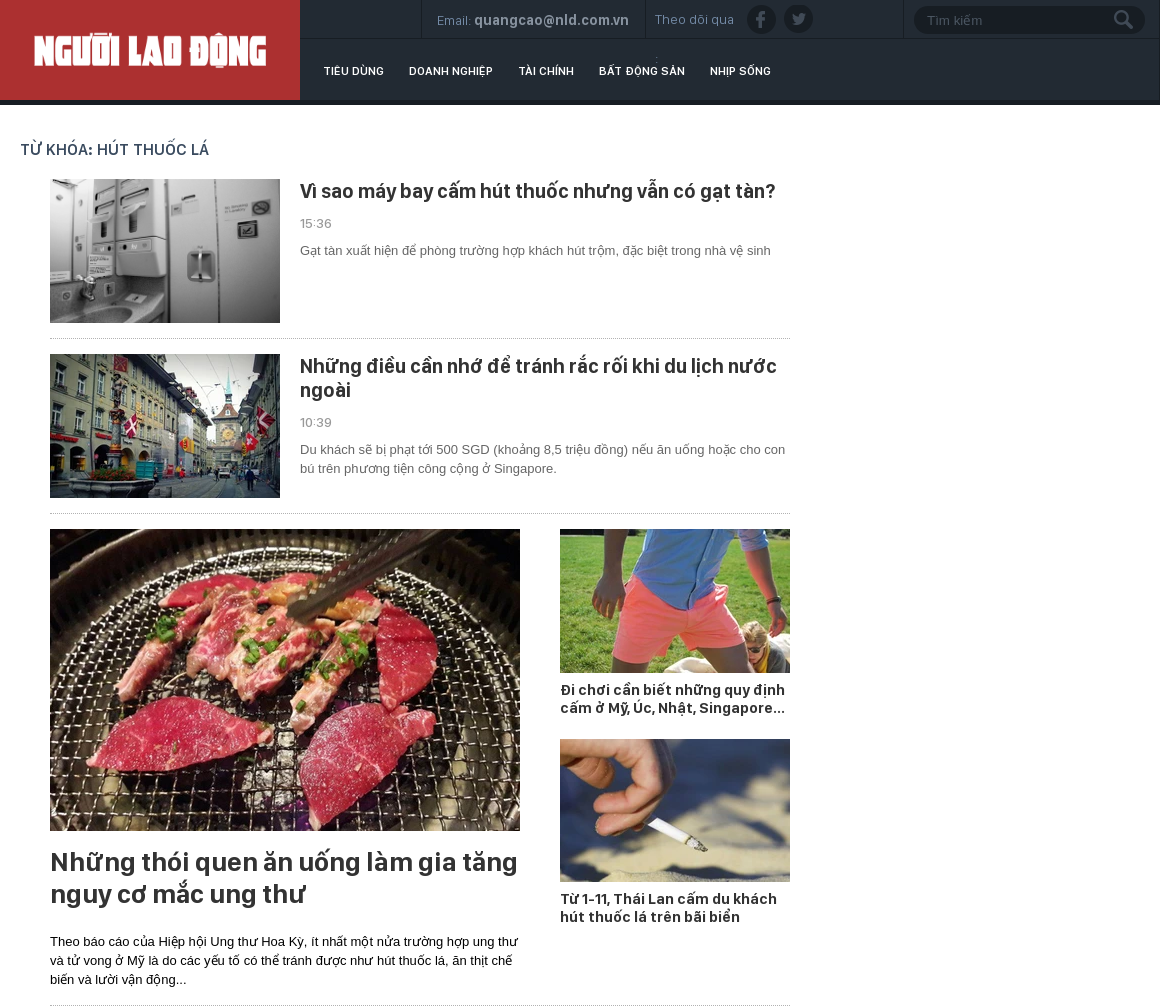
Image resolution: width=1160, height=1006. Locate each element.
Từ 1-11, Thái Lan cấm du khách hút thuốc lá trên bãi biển (668, 908)
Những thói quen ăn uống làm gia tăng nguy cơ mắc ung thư (284, 878)
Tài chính (546, 71)
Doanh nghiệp (451, 71)
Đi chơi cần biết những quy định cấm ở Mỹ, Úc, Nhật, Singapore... (672, 699)
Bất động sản (642, 71)
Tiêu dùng (353, 71)
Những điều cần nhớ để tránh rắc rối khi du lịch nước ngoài (538, 378)
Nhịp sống (740, 71)
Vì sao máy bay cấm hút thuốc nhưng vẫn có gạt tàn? (537, 191)
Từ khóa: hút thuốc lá (114, 149)
